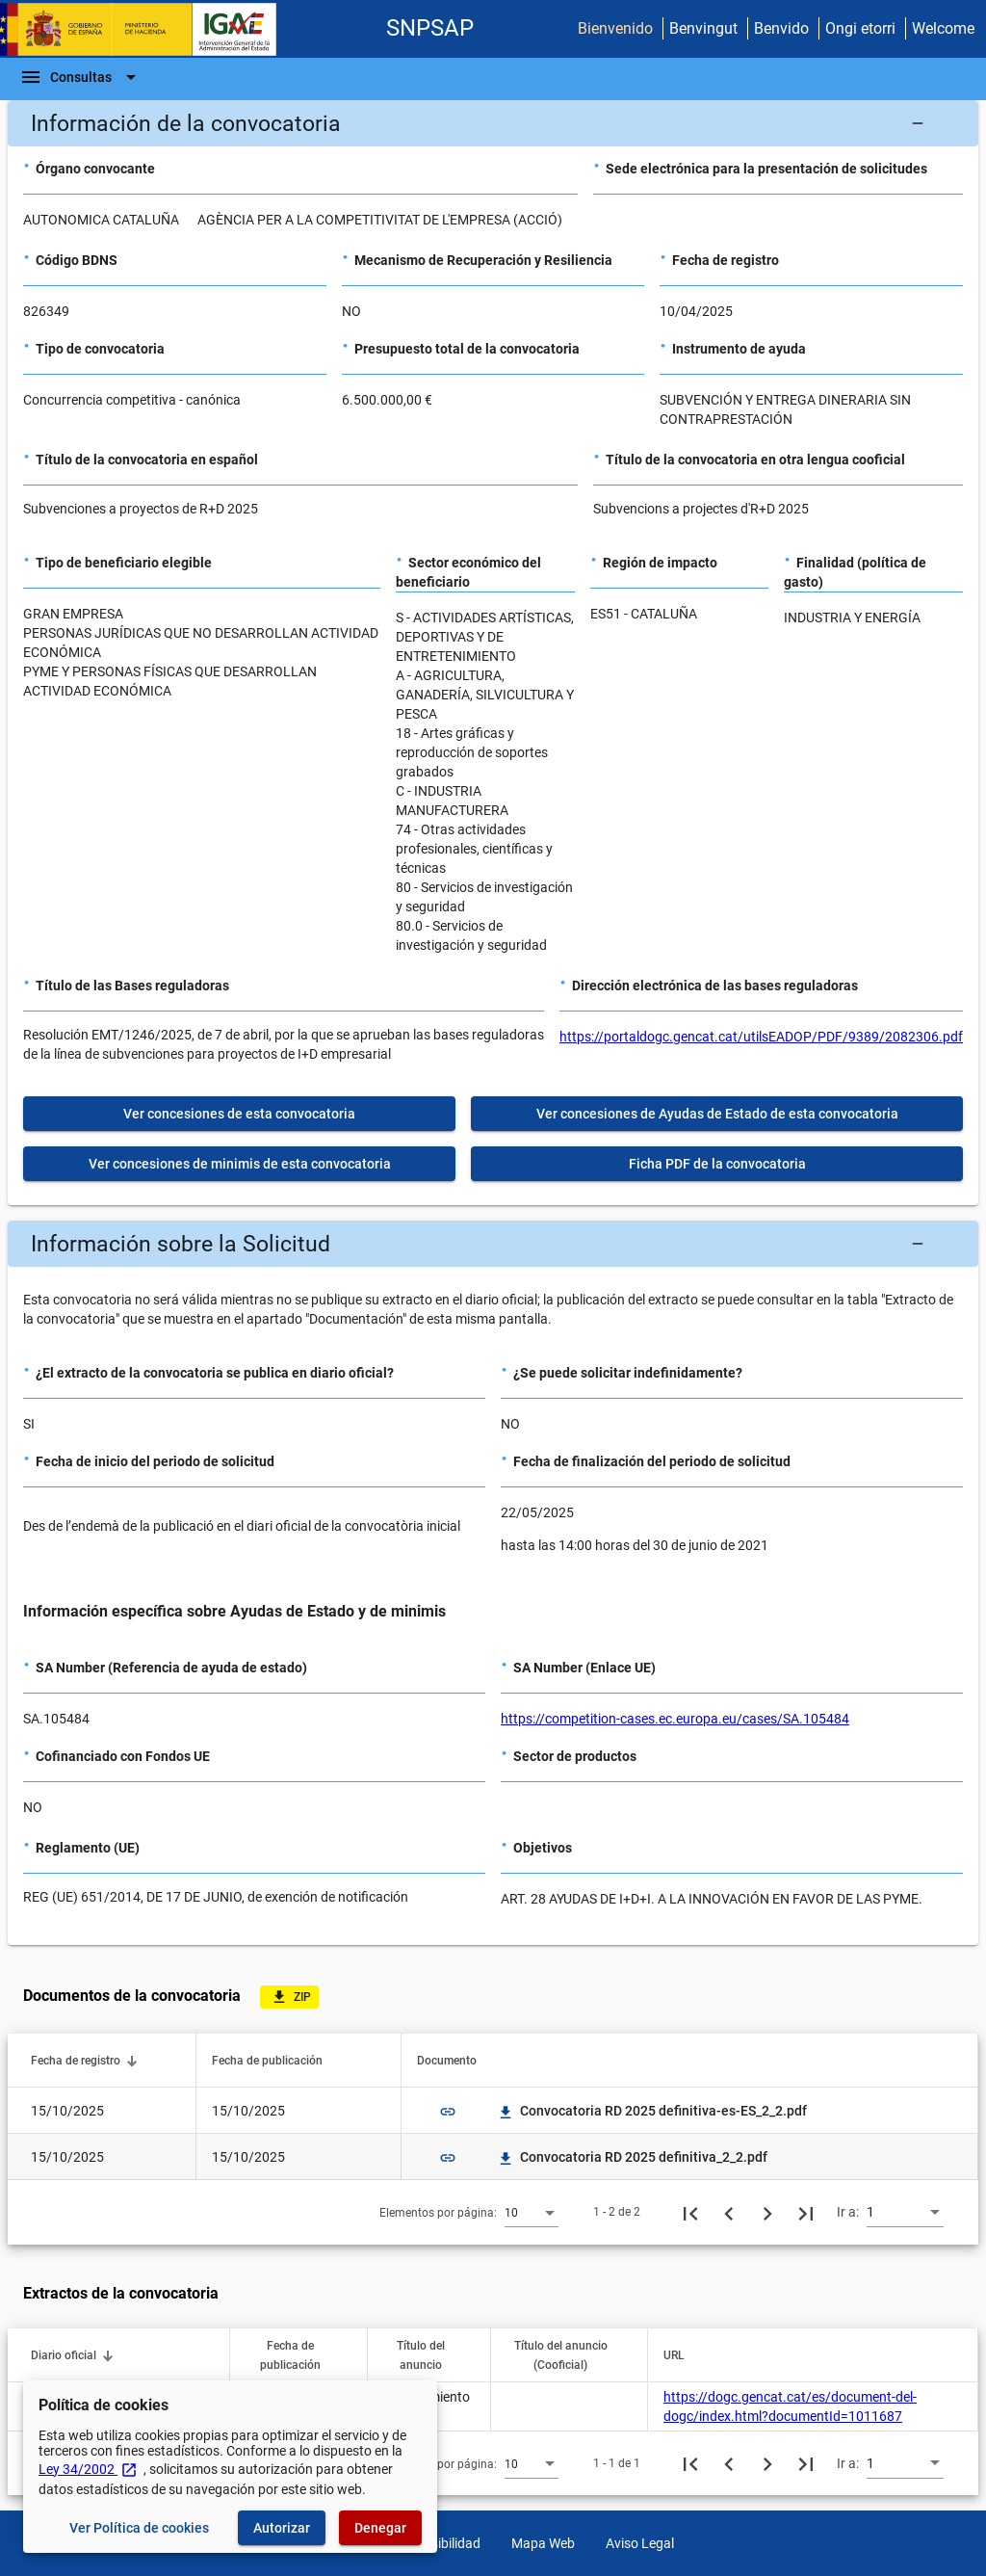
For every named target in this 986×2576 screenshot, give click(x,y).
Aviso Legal (640, 2543)
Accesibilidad (441, 2543)
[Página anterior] (729, 2212)
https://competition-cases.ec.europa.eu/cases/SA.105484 (675, 1718)
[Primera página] (690, 2212)
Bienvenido (615, 28)
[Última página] (806, 2212)
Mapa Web (543, 2543)
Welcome (943, 28)
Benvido (781, 28)
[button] (493, 123)
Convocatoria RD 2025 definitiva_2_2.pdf (632, 2157)
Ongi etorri (860, 28)
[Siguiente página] (767, 2212)
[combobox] (531, 2211)
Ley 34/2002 (88, 2469)
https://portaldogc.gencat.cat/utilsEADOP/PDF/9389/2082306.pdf (761, 1036)
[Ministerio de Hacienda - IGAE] (147, 29)
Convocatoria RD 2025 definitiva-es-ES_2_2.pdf (652, 2110)
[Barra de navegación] (81, 77)
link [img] (447, 2111)
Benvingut (703, 28)
